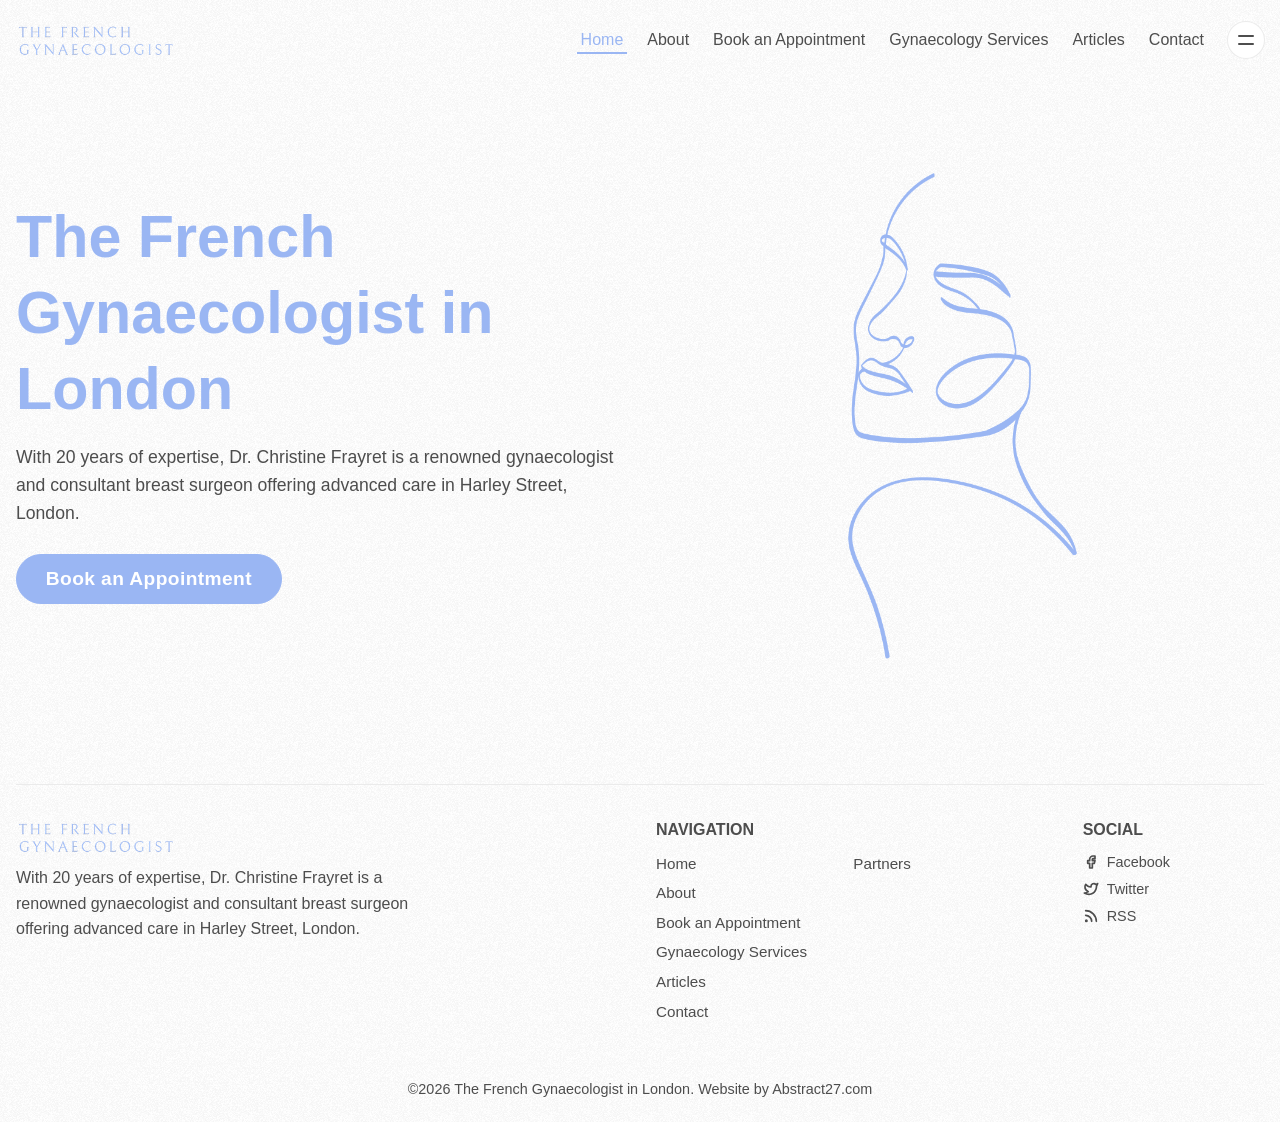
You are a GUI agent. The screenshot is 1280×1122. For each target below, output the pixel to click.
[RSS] (1110, 916)
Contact (1176, 39)
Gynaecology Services (968, 39)
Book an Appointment (789, 39)
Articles (1098, 39)
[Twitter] (1116, 889)
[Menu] (1246, 40)
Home (602, 39)
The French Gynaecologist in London (572, 1089)
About (668, 39)
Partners (881, 863)
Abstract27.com (822, 1089)
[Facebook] (1126, 862)
